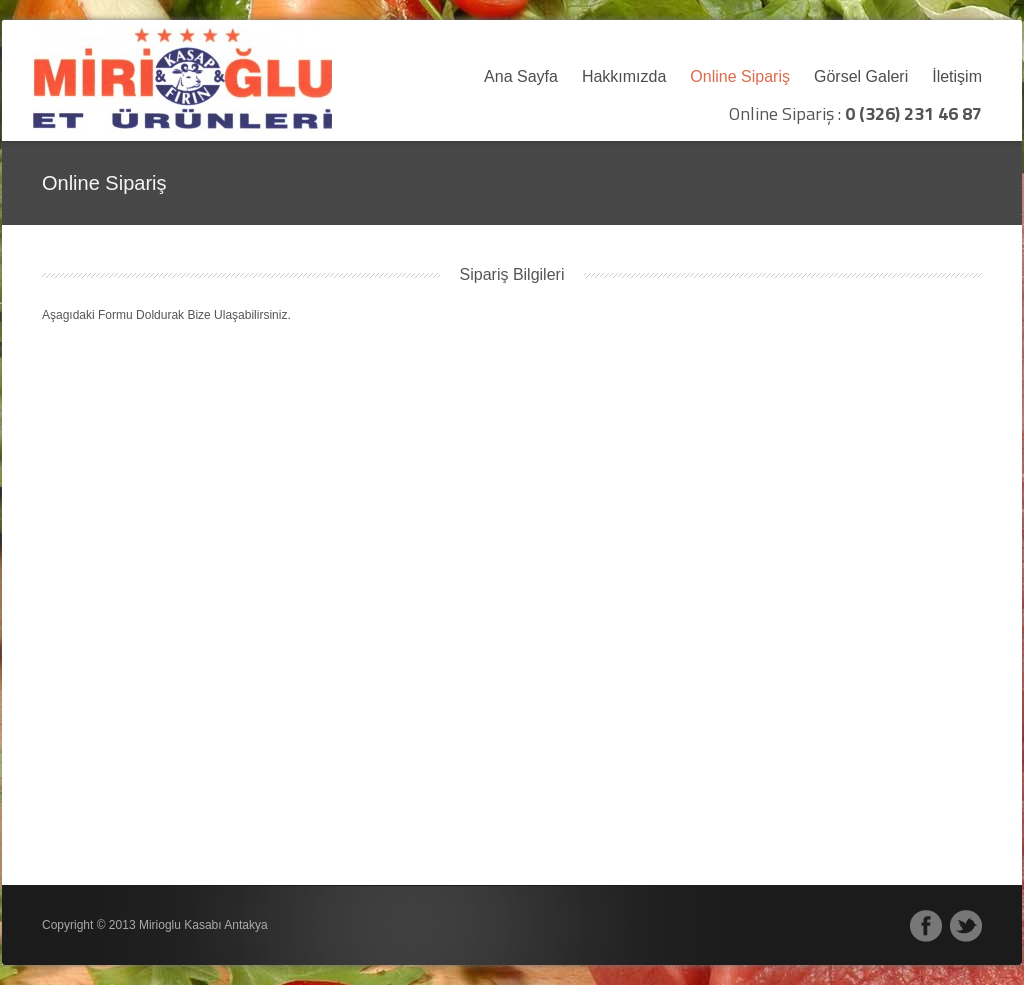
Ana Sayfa (521, 77)
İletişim (957, 77)
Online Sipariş (740, 77)
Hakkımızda (624, 77)
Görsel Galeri (861, 77)
